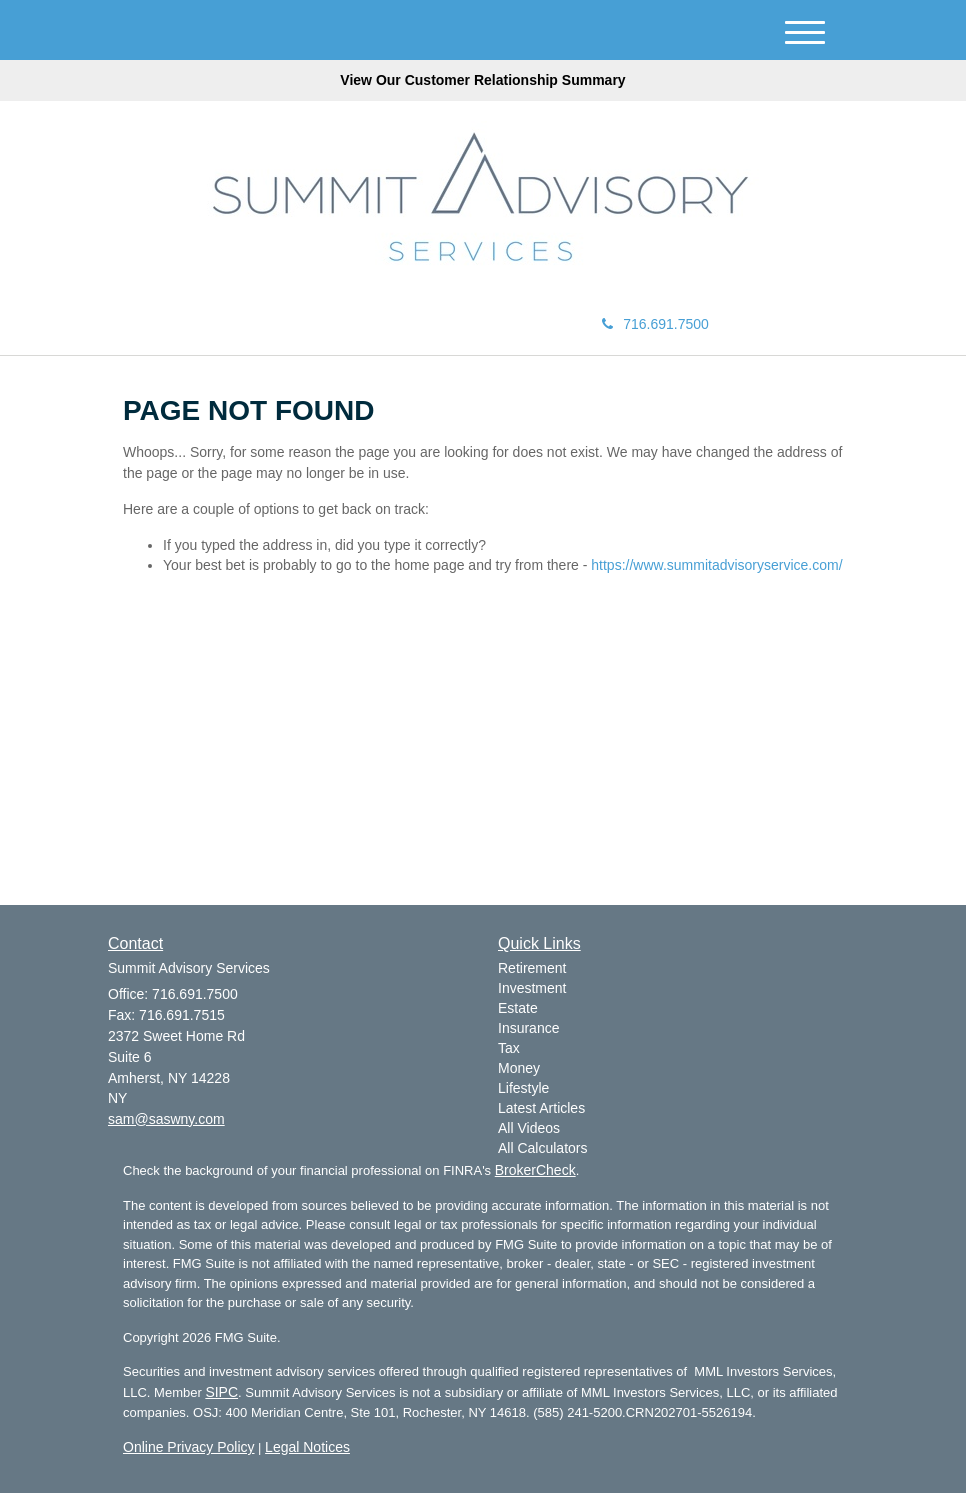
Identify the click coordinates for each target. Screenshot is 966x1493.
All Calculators (542, 1148)
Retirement (532, 968)
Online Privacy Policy (189, 1447)
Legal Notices (307, 1447)
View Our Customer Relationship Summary (482, 80)
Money (519, 1068)
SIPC (221, 1392)
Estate (518, 1008)
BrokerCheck (535, 1170)
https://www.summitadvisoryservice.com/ (716, 565)
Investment (532, 988)
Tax (509, 1048)
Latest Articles (541, 1108)
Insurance (528, 1028)
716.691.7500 (655, 324)
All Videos (529, 1128)
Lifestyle (523, 1088)
